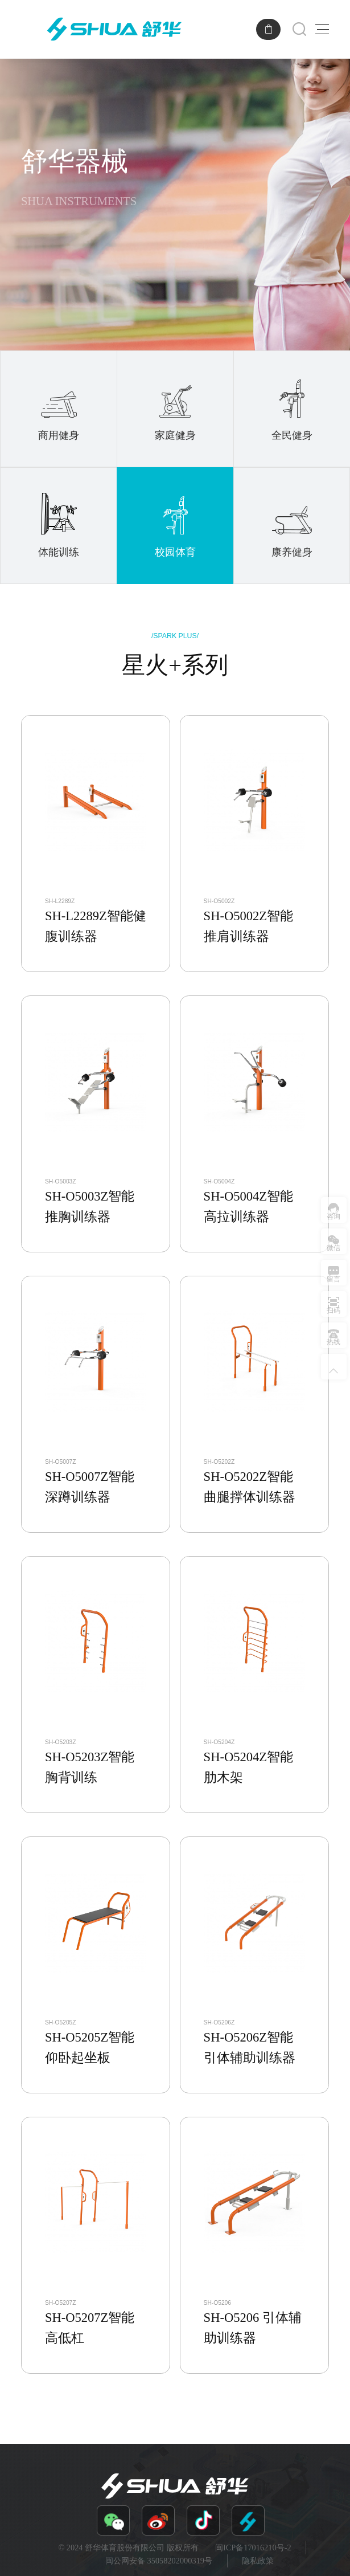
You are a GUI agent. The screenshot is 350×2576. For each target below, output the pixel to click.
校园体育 (175, 524)
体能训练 (59, 524)
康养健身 (292, 524)
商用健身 (59, 407)
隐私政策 (258, 2560)
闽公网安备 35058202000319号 (158, 2560)
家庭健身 (175, 407)
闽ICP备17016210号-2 (253, 2547)
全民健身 (292, 407)
